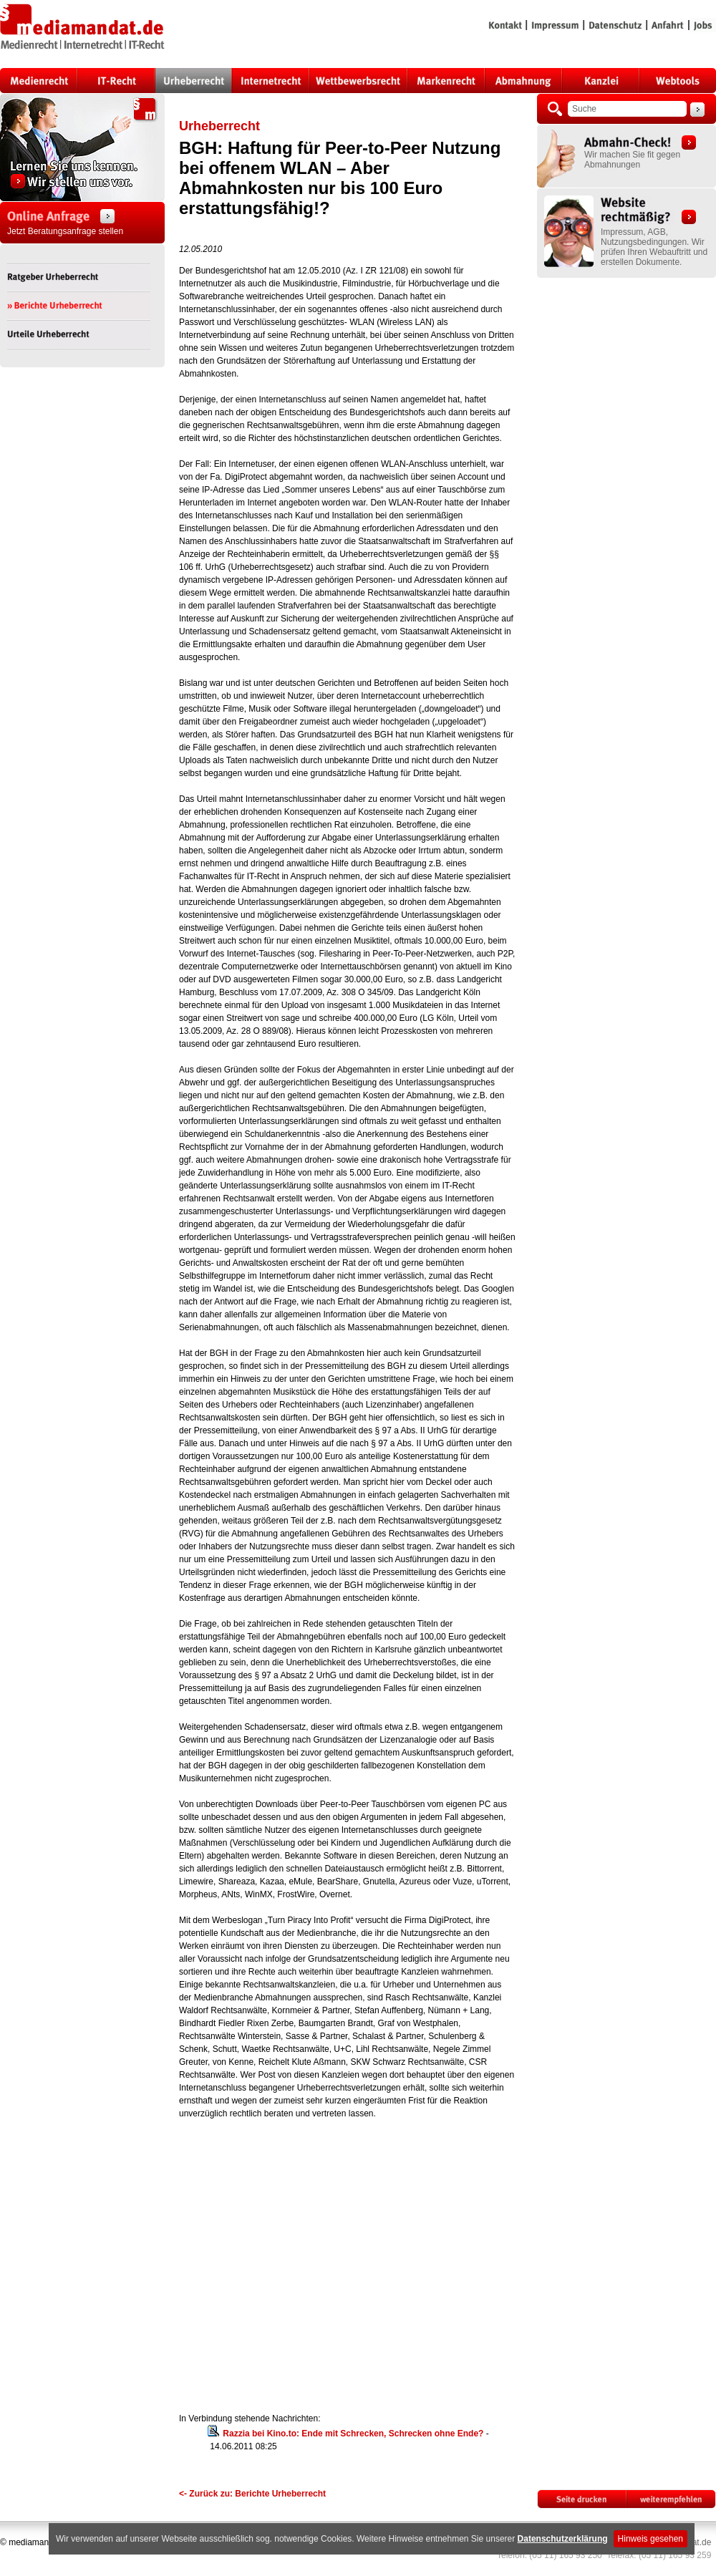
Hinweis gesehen (650, 2539)
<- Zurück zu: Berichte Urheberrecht (252, 2494)
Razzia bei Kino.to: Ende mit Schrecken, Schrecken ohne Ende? (353, 2434)
